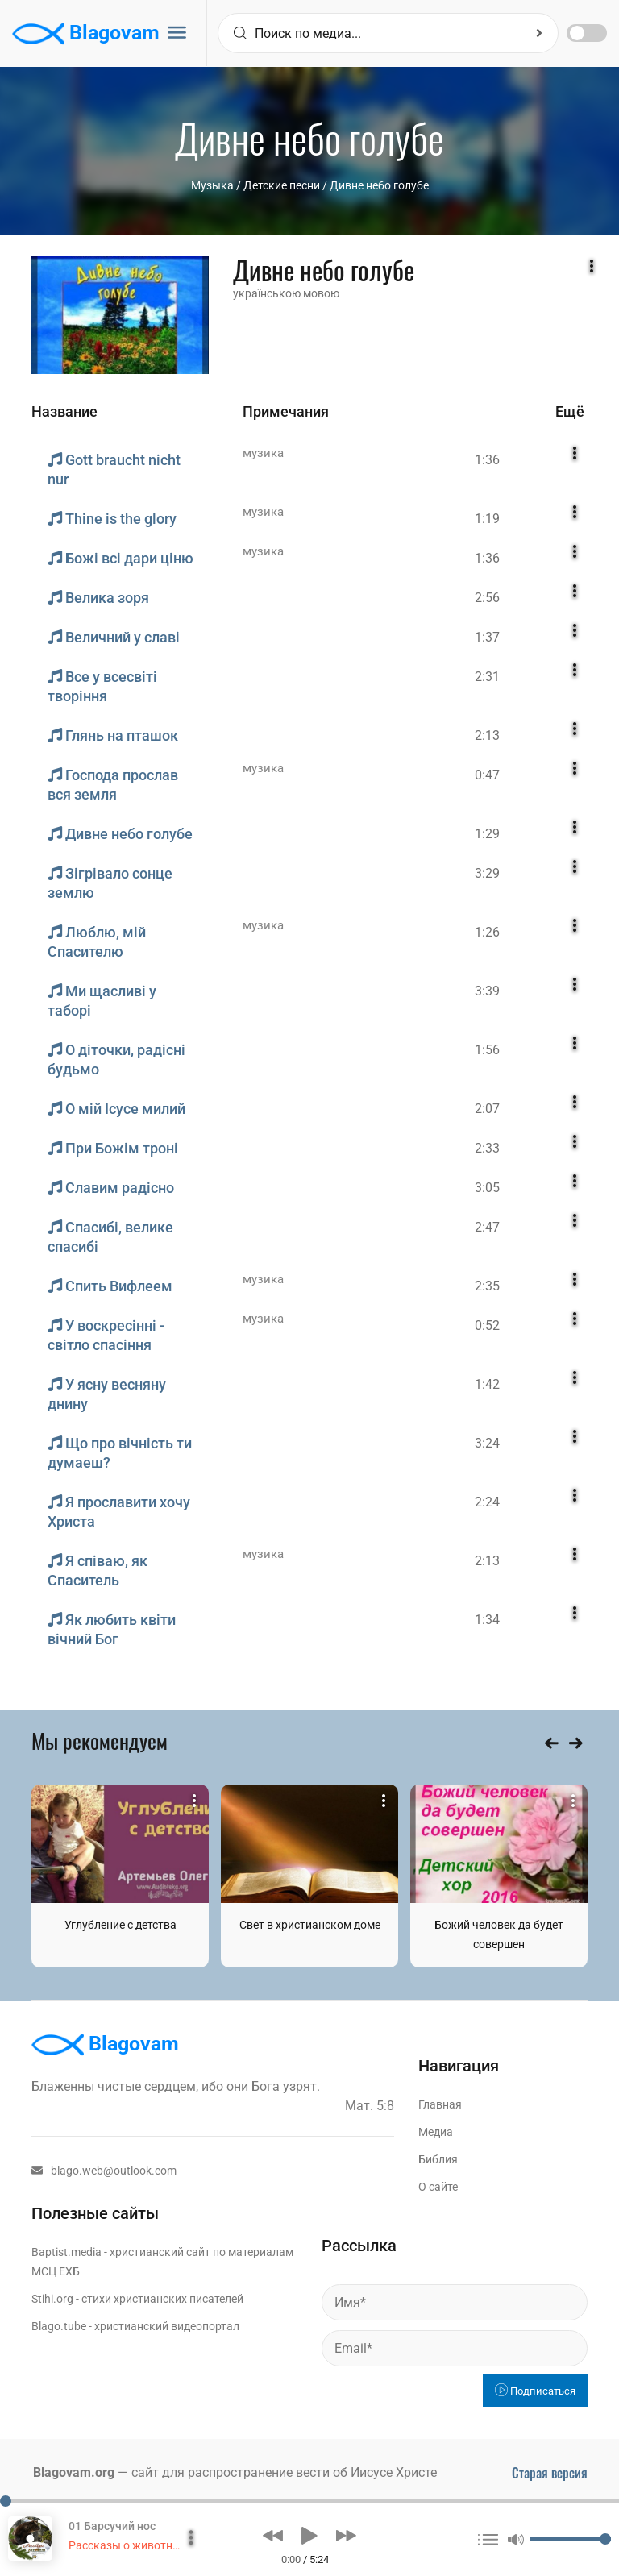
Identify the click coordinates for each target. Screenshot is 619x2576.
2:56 (487, 597)
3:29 (487, 873)
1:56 (487, 1049)
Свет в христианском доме (309, 1924)
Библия (438, 2159)
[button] (273, 2535)
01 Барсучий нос (112, 2526)
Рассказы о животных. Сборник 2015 (168, 2545)
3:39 (487, 991)
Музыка (212, 185)
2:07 (487, 1108)
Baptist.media (66, 2252)
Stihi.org (52, 2298)
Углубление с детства (120, 1924)
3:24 (487, 1443)
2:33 (487, 1148)
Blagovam (86, 34)
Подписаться (535, 2391)
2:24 (487, 1502)
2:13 (487, 735)
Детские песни (281, 185)
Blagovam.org (73, 2472)
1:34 (487, 1619)
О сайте (438, 2186)
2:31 (487, 676)
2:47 (487, 1227)
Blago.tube (58, 2326)
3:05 (487, 1187)
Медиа (435, 2131)
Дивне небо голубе (379, 185)
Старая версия (550, 2473)
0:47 (487, 775)
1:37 (487, 637)
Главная (440, 2104)
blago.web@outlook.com (104, 2170)
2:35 (487, 1286)
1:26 (487, 932)
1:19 (487, 518)
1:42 (487, 1384)
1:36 (487, 459)
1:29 (487, 833)
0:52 (487, 1325)
